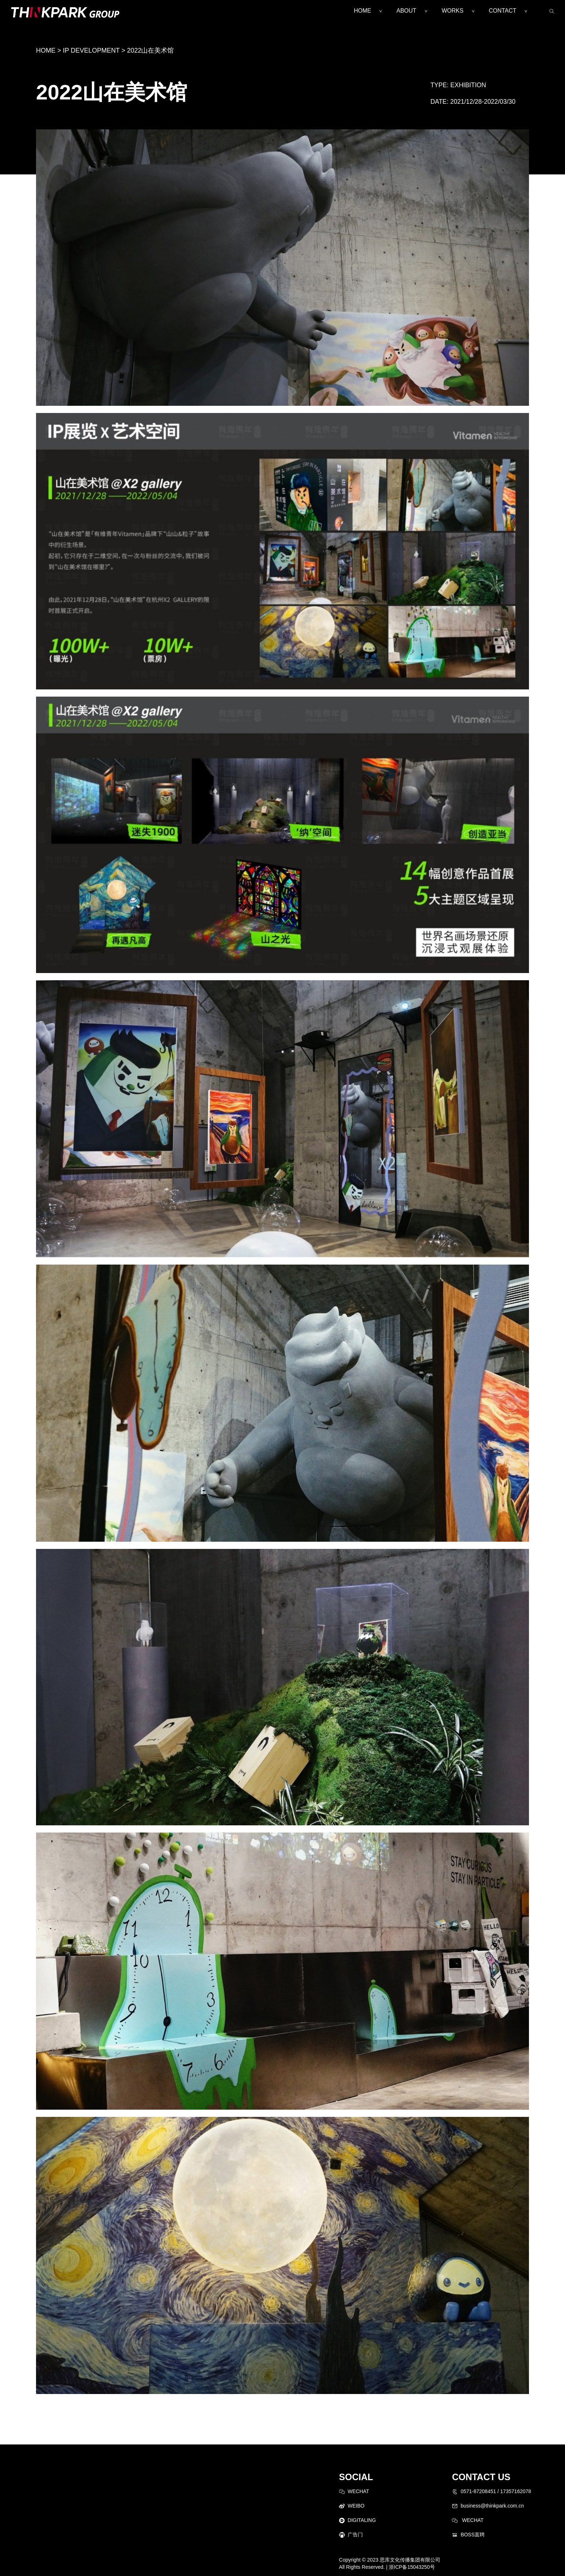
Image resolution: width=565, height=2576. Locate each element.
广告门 (355, 2534)
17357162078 (515, 2491)
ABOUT (406, 11)
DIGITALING (362, 2520)
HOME (362, 11)
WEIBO (356, 2506)
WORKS (452, 11)
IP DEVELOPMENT (91, 50)
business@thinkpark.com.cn (492, 2506)
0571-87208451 (478, 2491)
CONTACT (502, 11)
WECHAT (358, 2491)
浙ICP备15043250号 (412, 2567)
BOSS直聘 (473, 2534)
